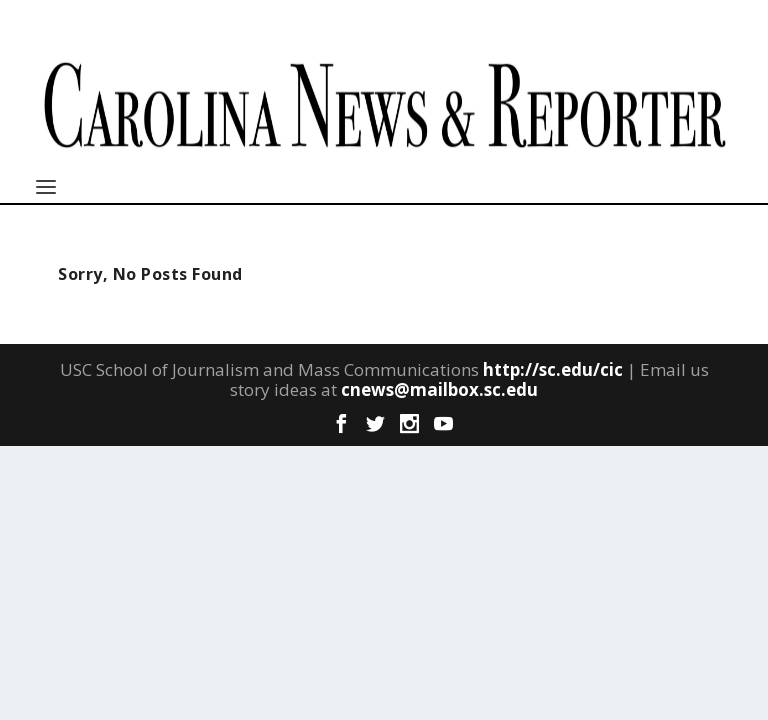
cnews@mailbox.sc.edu (439, 389)
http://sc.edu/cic (553, 369)
